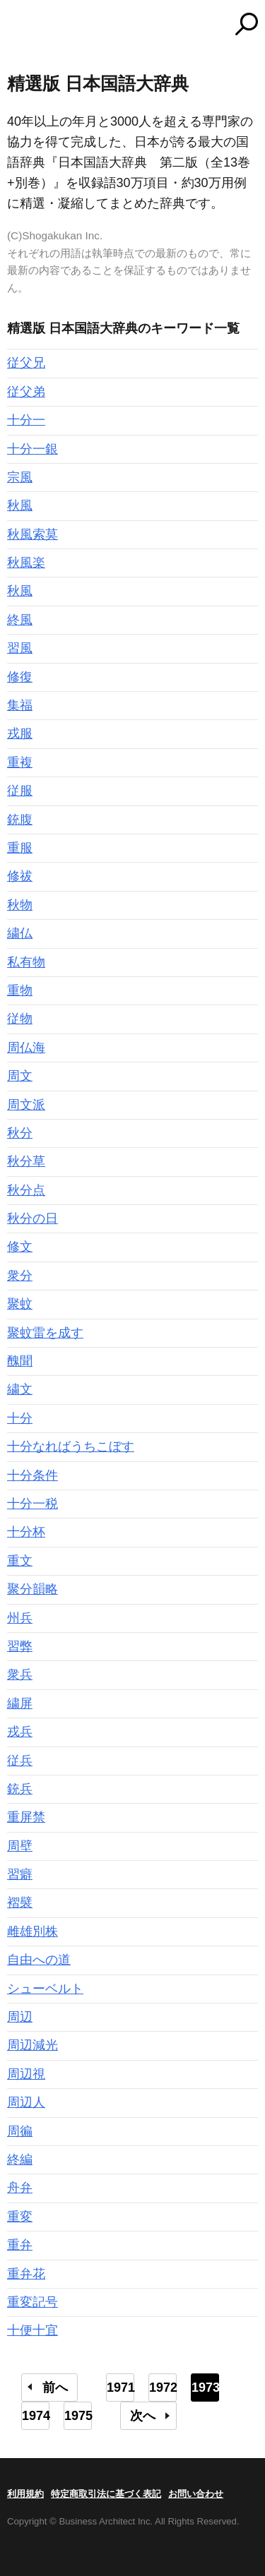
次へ (142, 2416)
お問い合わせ (195, 2493)
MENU (17, 26)
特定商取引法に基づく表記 (106, 2493)
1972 (163, 2387)
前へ (55, 2387)
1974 (35, 2416)
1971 (120, 2387)
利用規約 (25, 2493)
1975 (78, 2416)
